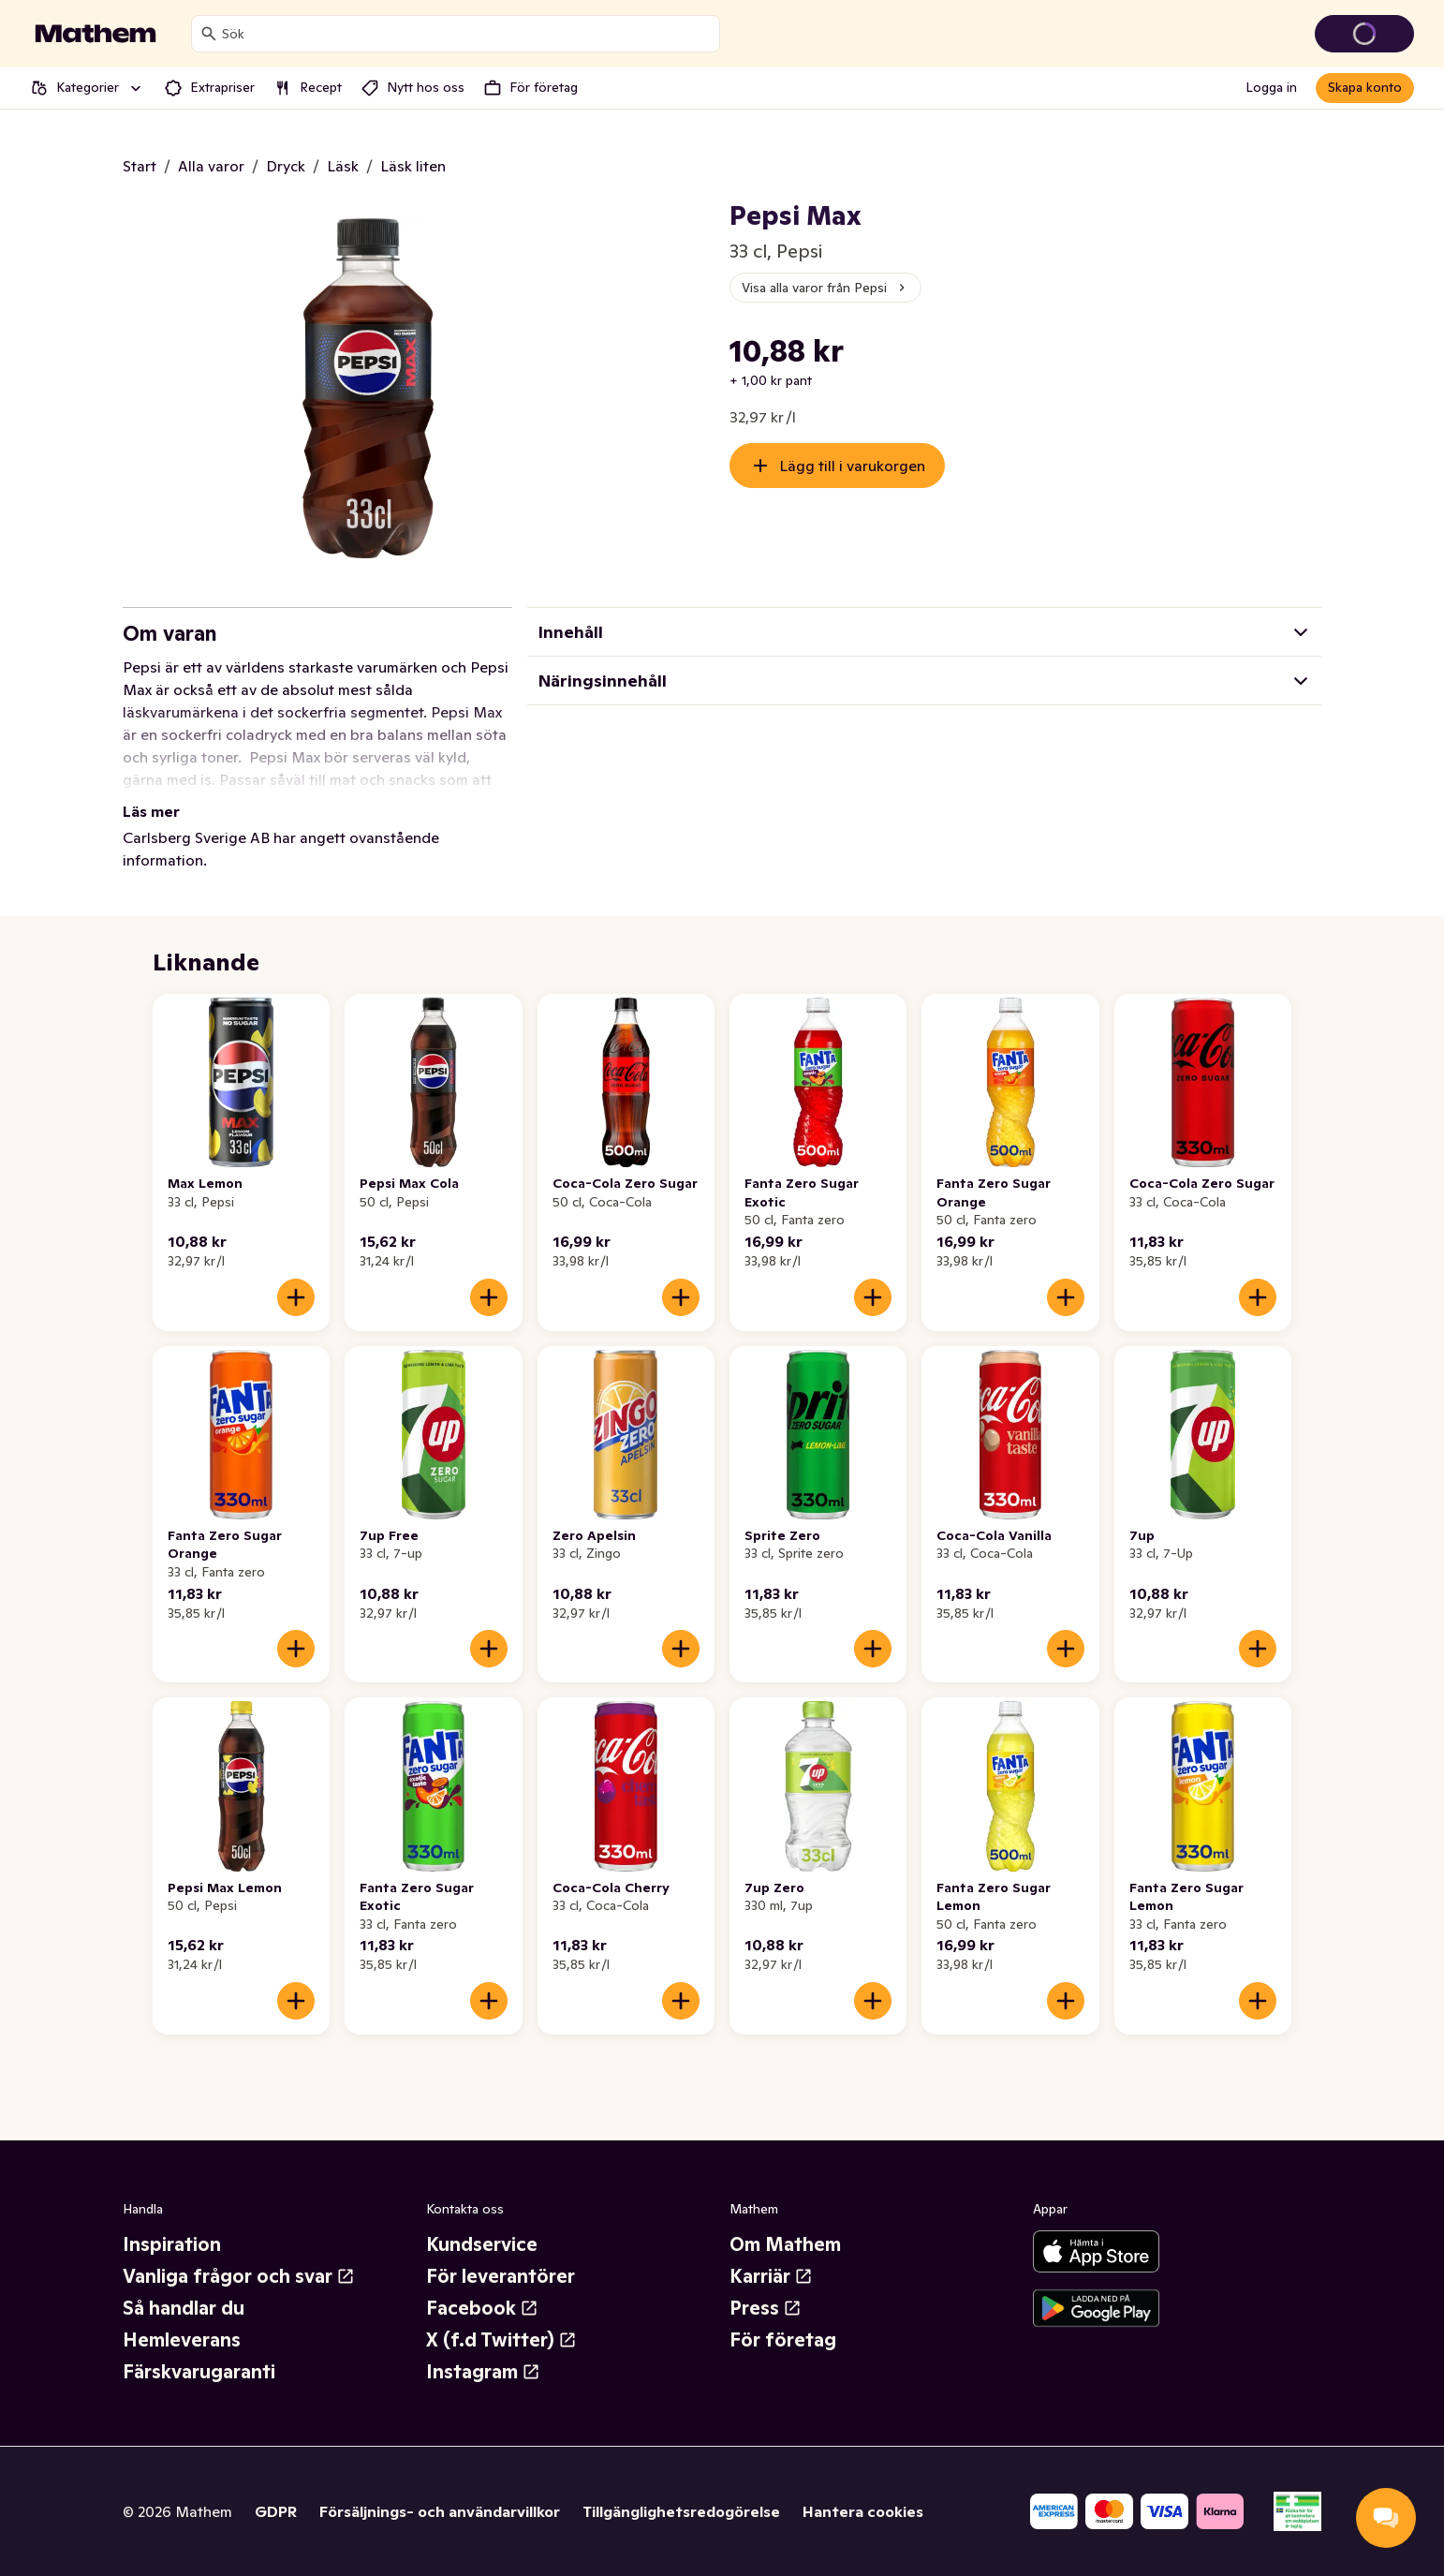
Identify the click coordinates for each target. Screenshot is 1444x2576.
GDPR (276, 2511)
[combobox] (467, 34)
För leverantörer (500, 2276)
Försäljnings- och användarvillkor (439, 2511)
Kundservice (482, 2244)
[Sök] (208, 33)
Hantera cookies (863, 2511)
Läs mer (151, 811)
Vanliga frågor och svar (239, 2276)
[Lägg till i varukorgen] (296, 1297)
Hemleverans (182, 2340)
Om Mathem (785, 2244)
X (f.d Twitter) (501, 2340)
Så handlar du (183, 2308)
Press (765, 2308)
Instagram (483, 2372)
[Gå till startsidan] (95, 33)
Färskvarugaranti (199, 2372)
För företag (782, 2340)
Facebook (482, 2308)
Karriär (771, 2276)
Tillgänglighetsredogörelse (681, 2511)
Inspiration (172, 2244)
